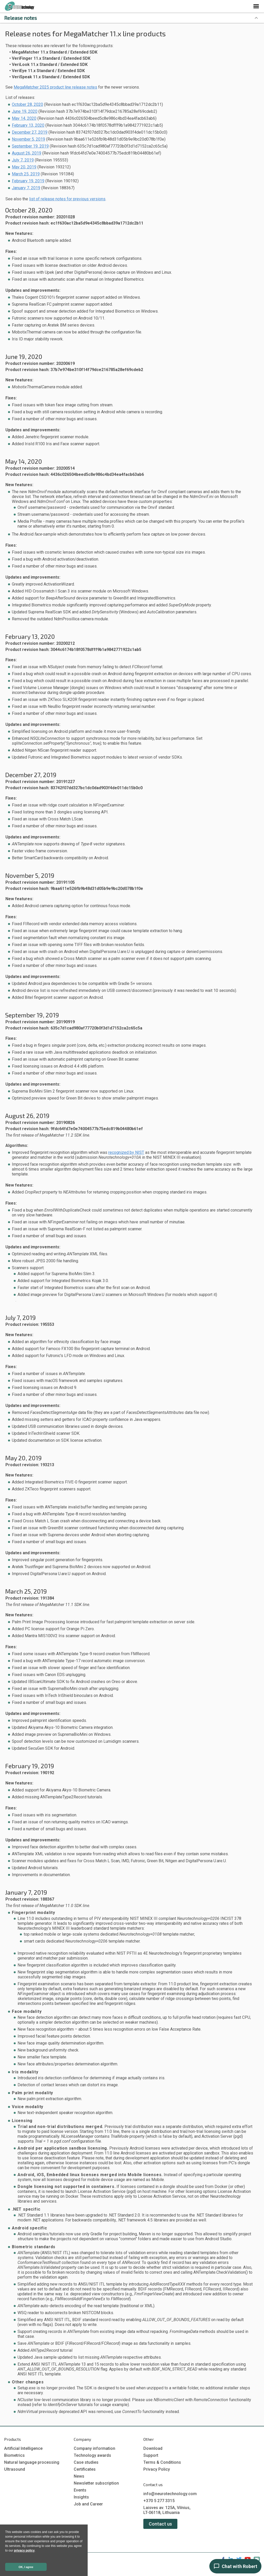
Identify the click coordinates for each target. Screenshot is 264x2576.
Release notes (20, 18)
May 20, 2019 (24, 167)
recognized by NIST (126, 1152)
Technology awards (92, 2455)
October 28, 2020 (27, 104)
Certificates (85, 2469)
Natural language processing (31, 2462)
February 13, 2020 (28, 125)
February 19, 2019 (28, 180)
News (79, 2476)
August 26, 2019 (26, 153)
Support (150, 2455)
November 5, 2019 (28, 139)
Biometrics (14, 2455)
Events (80, 2490)
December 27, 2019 (29, 132)
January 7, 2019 (26, 187)
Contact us (160, 2524)
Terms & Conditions (162, 2462)
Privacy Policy (156, 2469)
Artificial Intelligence (23, 2448)
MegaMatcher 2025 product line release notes (55, 87)
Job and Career (88, 2504)
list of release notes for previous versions (67, 198)
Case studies (86, 2462)
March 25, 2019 (26, 173)
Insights (81, 2497)
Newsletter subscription (96, 2483)
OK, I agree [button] (26, 2567)
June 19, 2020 (24, 111)
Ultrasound (14, 2469)
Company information (94, 2448)
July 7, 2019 (23, 160)
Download (152, 2448)
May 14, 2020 (24, 118)
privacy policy (24, 2550)
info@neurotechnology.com (170, 2493)
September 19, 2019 (30, 146)
